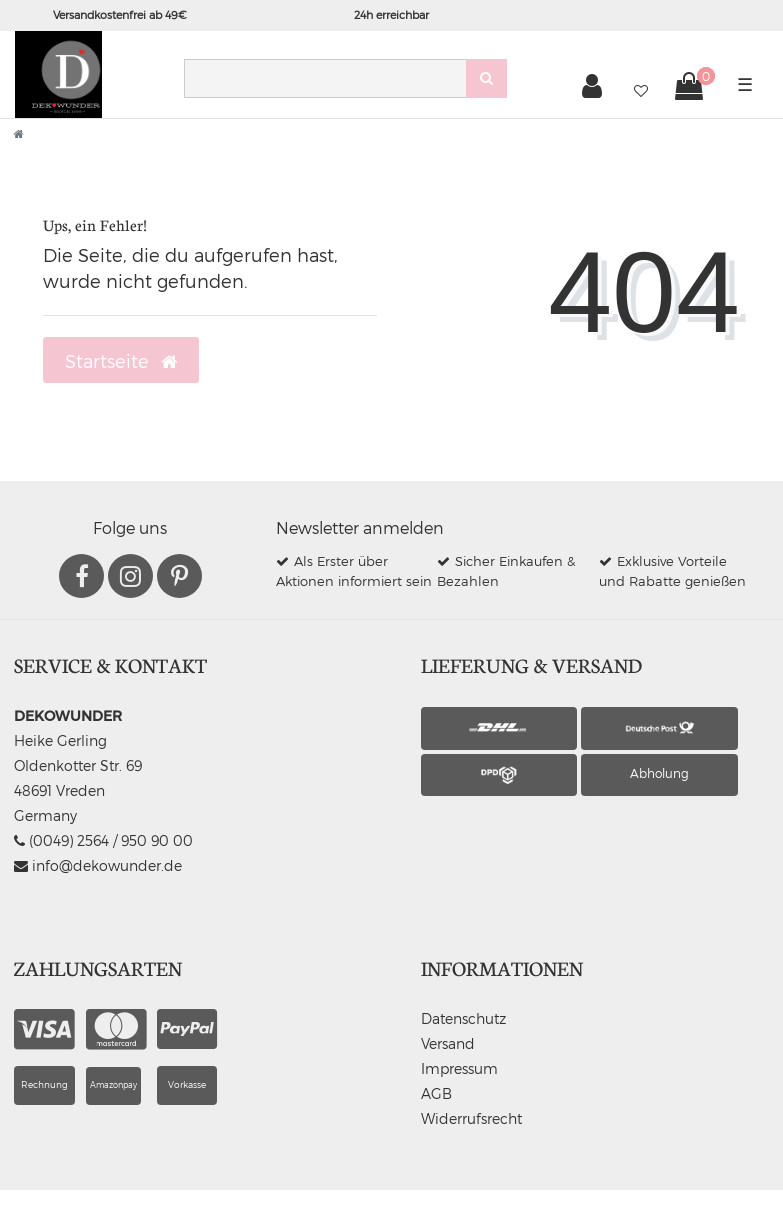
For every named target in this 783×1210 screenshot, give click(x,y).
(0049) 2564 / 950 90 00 (103, 840)
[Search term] (325, 78)
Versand (448, 1043)
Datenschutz (463, 1018)
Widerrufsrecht (471, 1118)
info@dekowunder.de (98, 865)
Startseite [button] (121, 361)
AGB (436, 1093)
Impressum (459, 1068)
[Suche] (486, 78)
